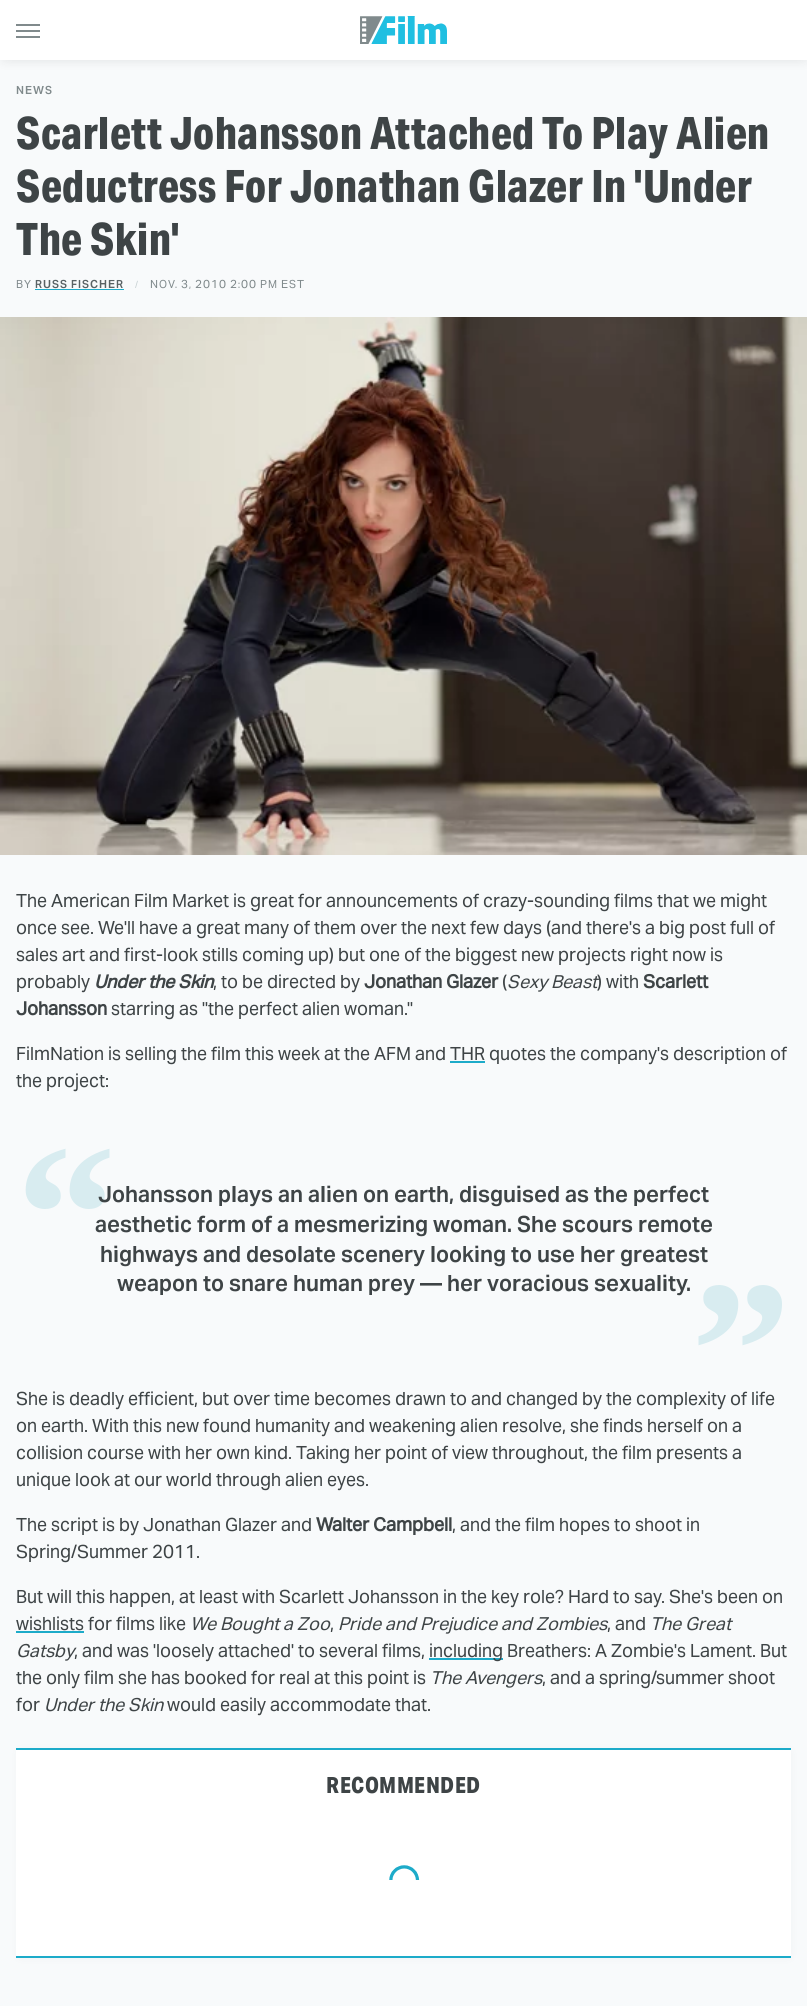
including (466, 1650)
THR (467, 1053)
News (34, 90)
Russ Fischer (79, 284)
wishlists (50, 1623)
